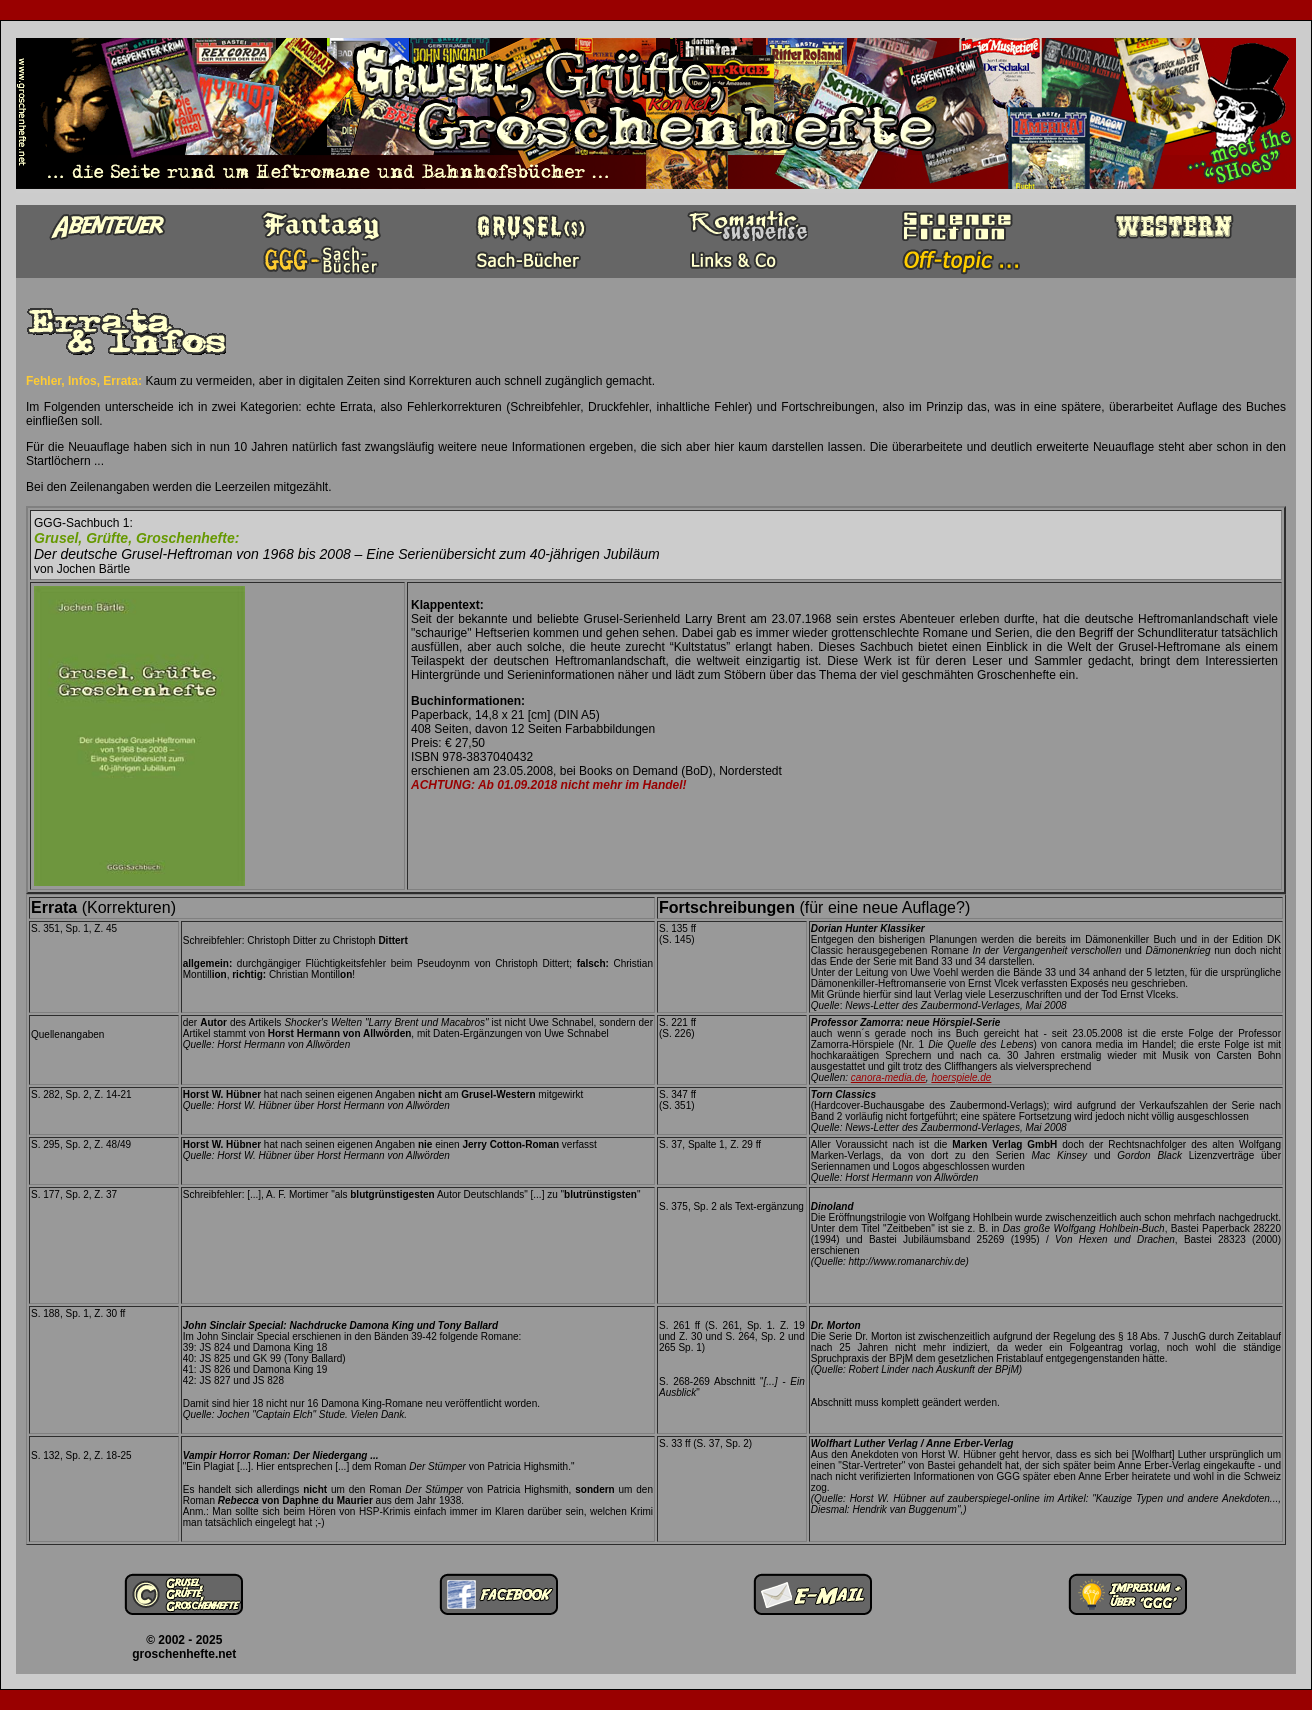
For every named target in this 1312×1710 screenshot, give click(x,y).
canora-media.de (888, 1077)
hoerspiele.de (961, 1077)
